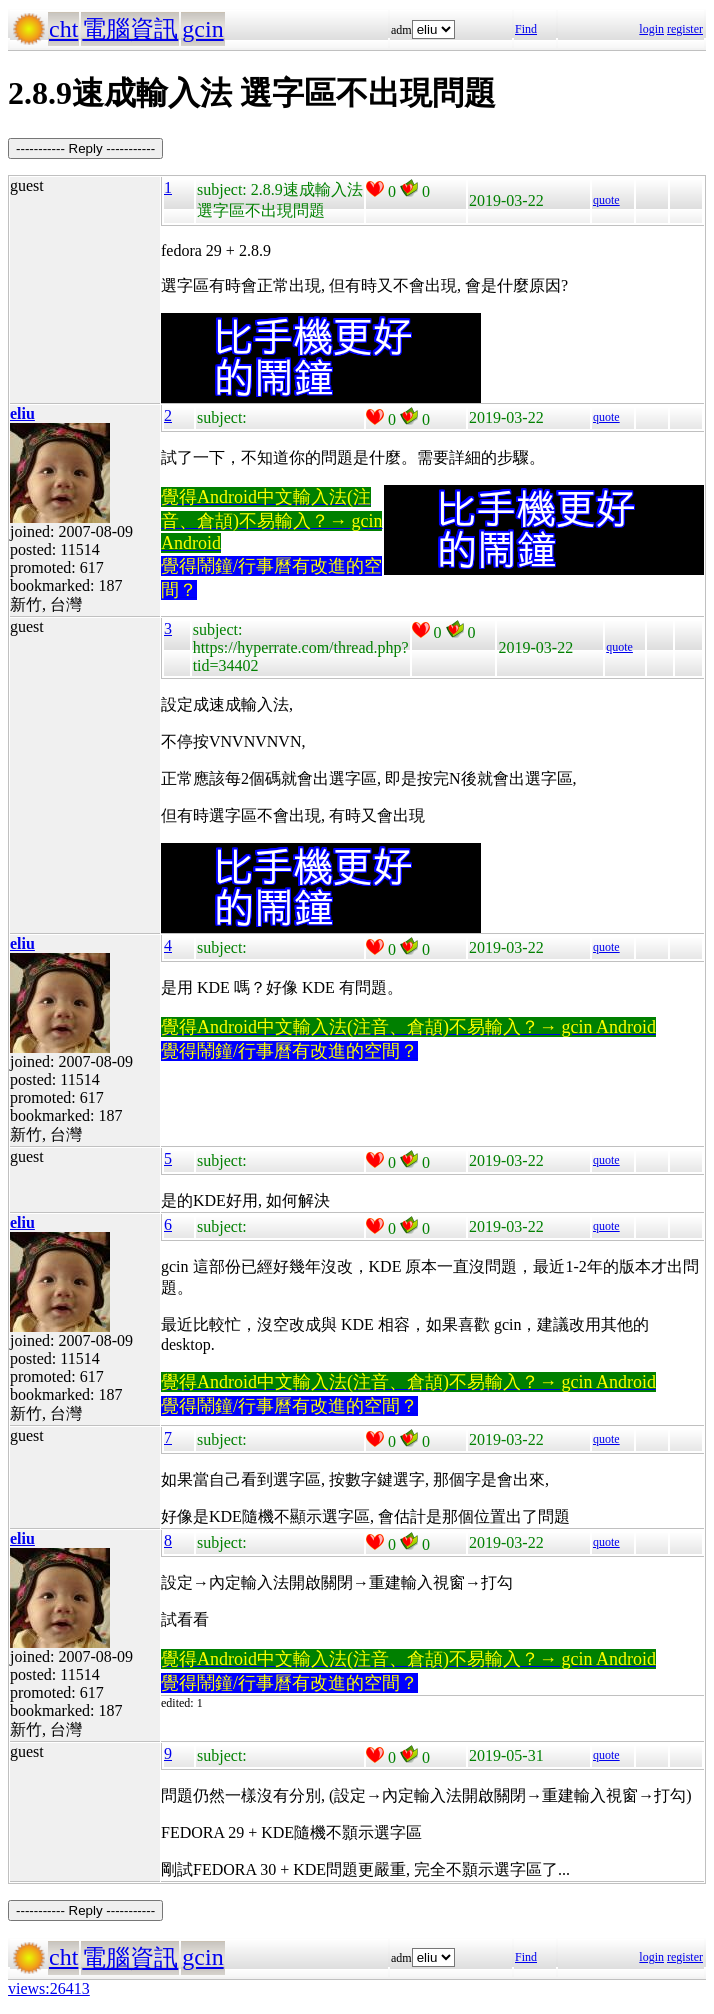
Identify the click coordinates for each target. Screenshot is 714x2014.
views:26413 (49, 1988)
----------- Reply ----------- (85, 148)
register (685, 29)
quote (606, 200)
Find (526, 29)
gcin (202, 29)
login (651, 29)
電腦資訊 (130, 29)
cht (63, 29)
